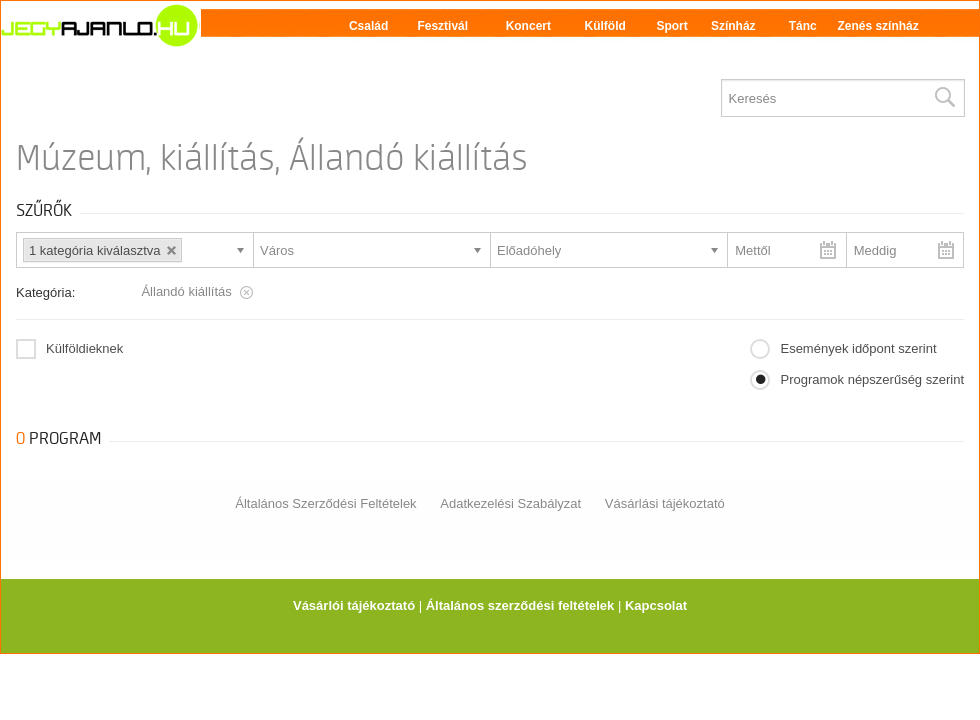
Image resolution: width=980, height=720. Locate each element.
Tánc (803, 26)
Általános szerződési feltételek (520, 605)
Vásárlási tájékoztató (665, 503)
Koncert (528, 26)
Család (368, 26)
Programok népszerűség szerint (872, 379)
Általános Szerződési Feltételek (325, 503)
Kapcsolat (656, 605)
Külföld (605, 26)
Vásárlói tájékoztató (354, 605)
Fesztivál (442, 26)
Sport (671, 26)
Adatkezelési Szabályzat (510, 503)
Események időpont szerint (858, 348)
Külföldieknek (84, 348)
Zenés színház (877, 26)
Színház (733, 26)
